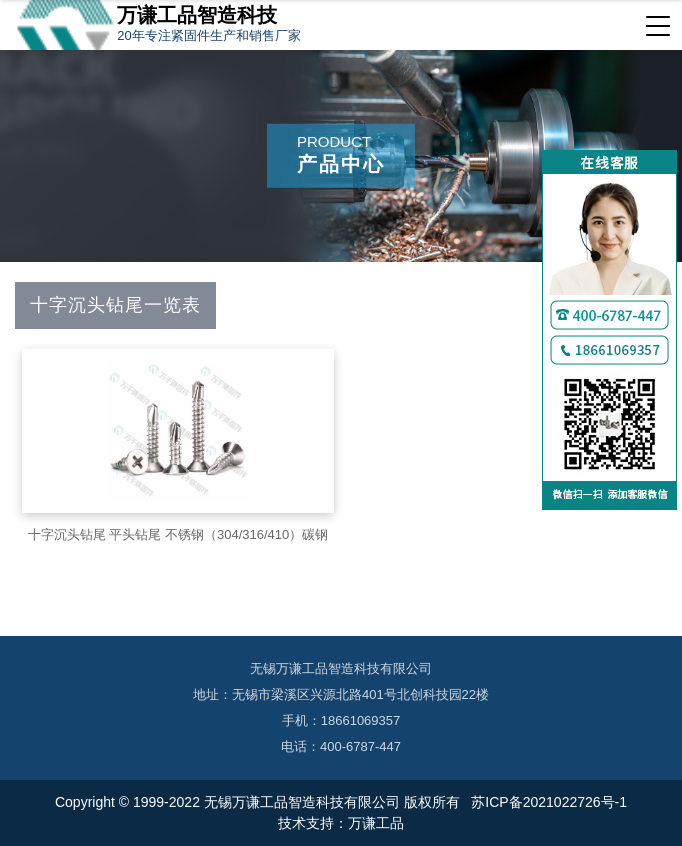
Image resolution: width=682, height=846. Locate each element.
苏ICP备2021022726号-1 (547, 802)
